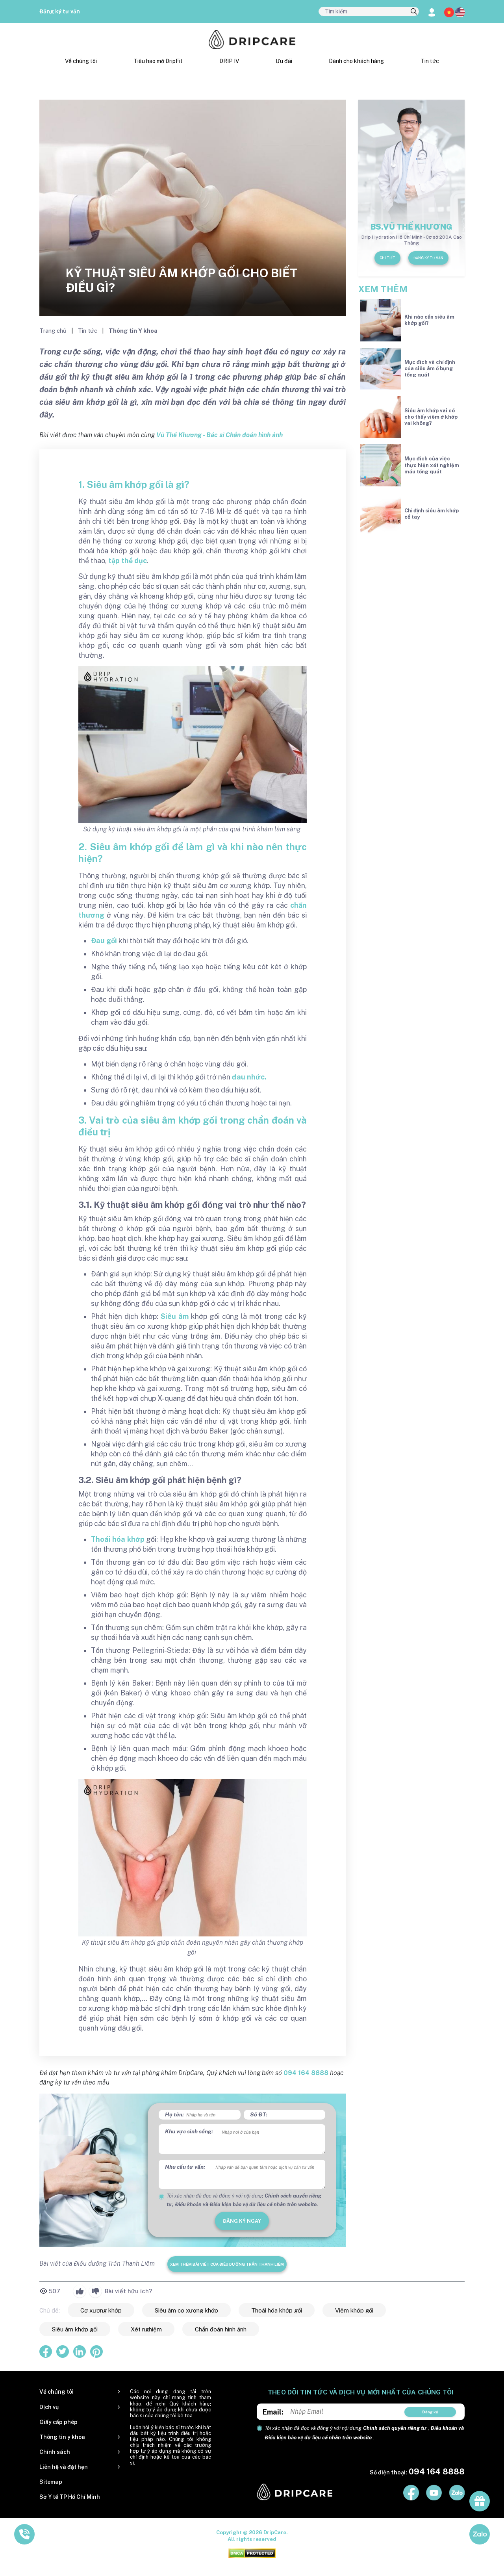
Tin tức (430, 61)
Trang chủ (53, 330)
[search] (414, 12)
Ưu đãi (284, 61)
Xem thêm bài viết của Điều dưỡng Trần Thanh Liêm (227, 2264)
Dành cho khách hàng (356, 61)
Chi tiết (387, 258)
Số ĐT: (258, 2114)
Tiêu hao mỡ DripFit (158, 61)
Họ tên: (174, 2114)
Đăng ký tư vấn (59, 11)
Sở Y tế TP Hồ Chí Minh (69, 2497)
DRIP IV (229, 61)
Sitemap (50, 2482)
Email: (273, 2412)
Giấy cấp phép (58, 2422)
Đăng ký (430, 2411)
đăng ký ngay (242, 2221)
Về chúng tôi (81, 61)
